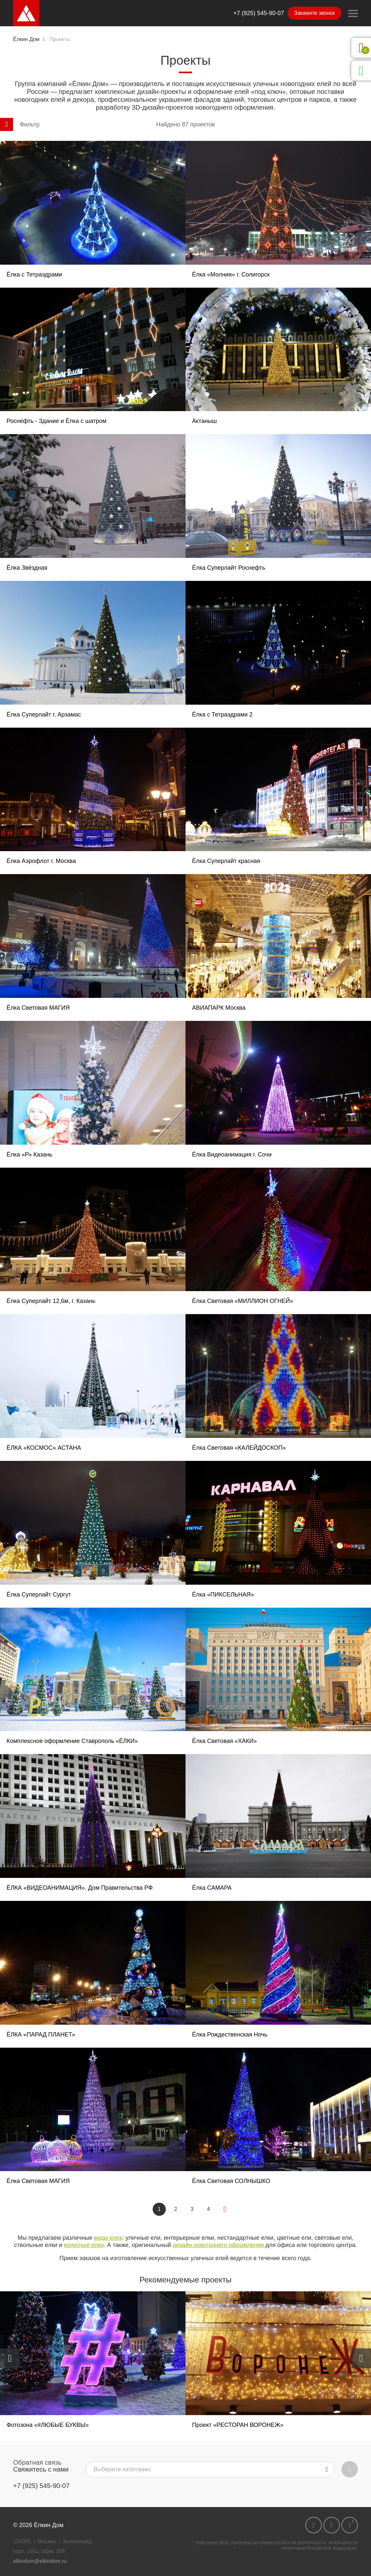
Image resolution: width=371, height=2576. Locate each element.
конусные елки (84, 2245)
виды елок (108, 2238)
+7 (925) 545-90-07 (258, 13)
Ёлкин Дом (26, 39)
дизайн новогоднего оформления (219, 2245)
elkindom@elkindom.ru (40, 2561)
